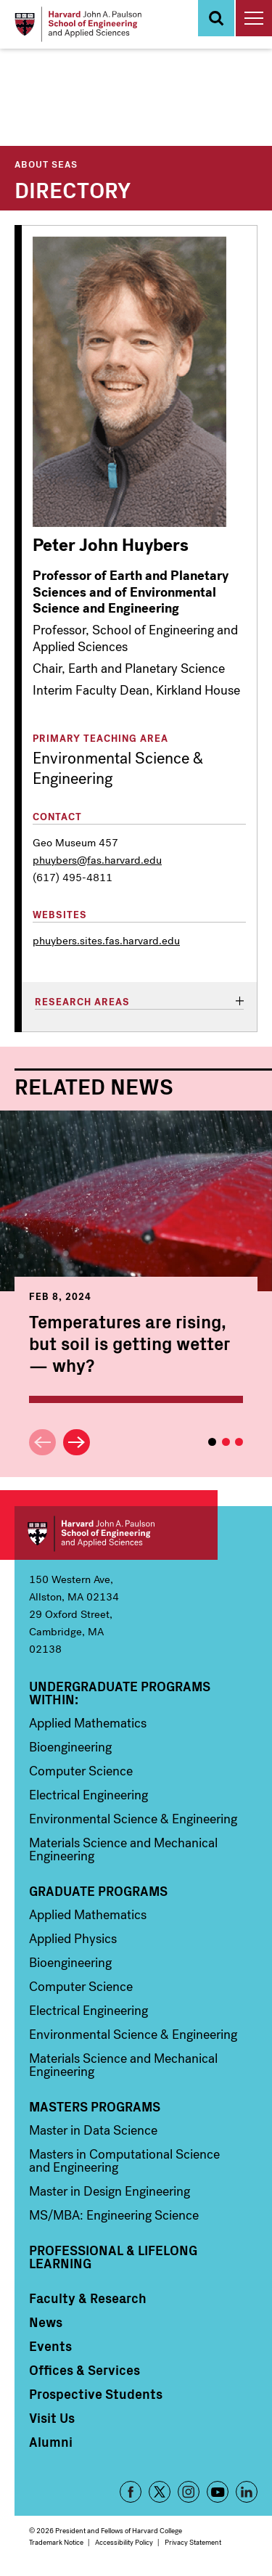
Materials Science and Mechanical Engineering (123, 1849)
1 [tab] (212, 1442)
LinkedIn (246, 2492)
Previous (42, 1442)
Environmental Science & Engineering (133, 1818)
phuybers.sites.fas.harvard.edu (106, 940)
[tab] (139, 1002)
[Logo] (78, 24)
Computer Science (81, 1771)
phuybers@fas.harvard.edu (97, 860)
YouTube (217, 2492)
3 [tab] (239, 1442)
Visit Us (52, 2417)
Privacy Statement (193, 2542)
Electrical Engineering (88, 1795)
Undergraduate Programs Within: (119, 1693)
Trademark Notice (56, 2542)
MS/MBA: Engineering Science (114, 2215)
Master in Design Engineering (109, 2191)
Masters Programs (94, 2106)
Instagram (188, 2492)
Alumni (51, 2441)
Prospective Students (95, 2393)
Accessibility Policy (124, 2542)
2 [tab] (226, 1442)
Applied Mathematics (88, 1723)
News (45, 2321)
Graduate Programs (98, 1890)
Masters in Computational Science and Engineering (124, 2161)
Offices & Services (84, 2369)
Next (76, 1442)
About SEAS (46, 164)
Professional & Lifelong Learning (113, 2257)
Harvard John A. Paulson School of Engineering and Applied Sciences (116, 1533)
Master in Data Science (93, 2130)
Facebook (130, 2492)
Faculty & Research (88, 2298)
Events (50, 2345)
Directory (73, 188)
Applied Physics (73, 1938)
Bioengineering (70, 1747)
